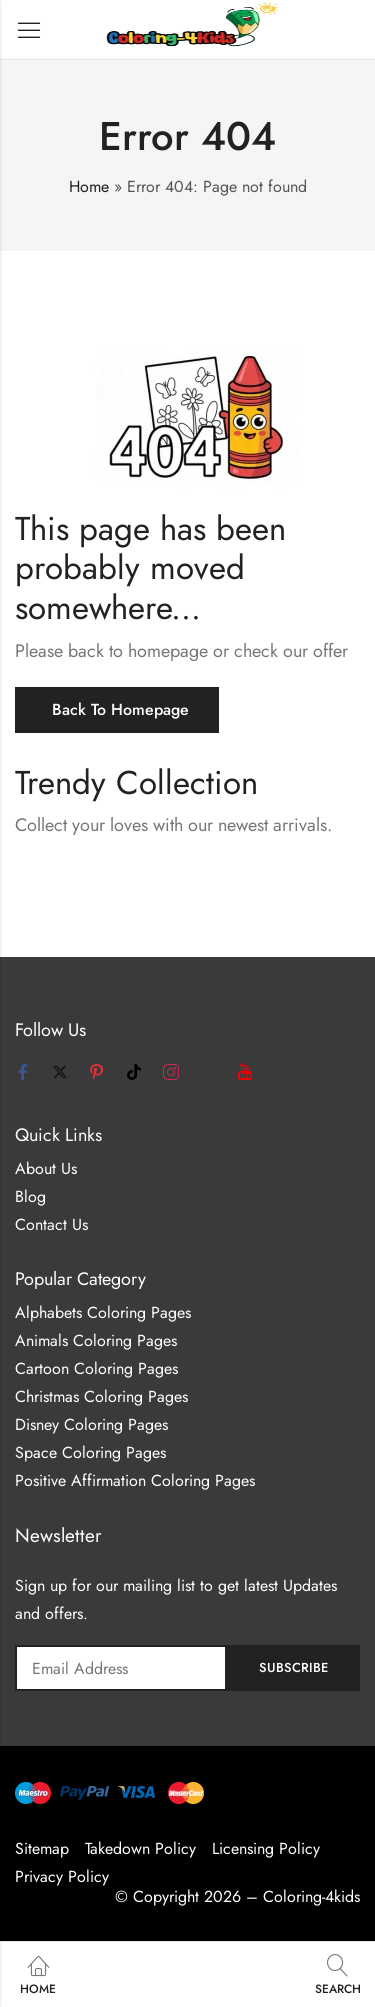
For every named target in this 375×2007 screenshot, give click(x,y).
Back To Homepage (120, 709)
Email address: (121, 1668)
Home (89, 186)
